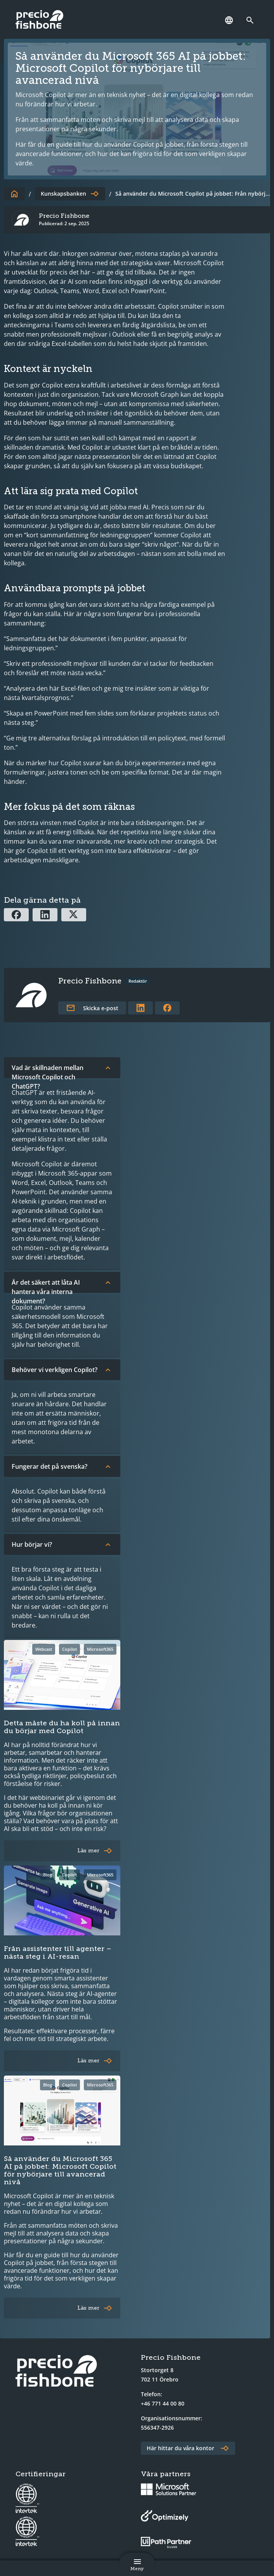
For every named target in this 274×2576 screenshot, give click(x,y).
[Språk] (229, 20)
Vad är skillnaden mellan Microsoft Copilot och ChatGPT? (62, 1070)
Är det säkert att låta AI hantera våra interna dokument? (62, 1285)
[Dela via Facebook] (16, 914)
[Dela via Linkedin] (45, 914)
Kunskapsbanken (63, 193)
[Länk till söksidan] (251, 20)
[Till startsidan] (14, 193)
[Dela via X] (73, 914)
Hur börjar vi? (62, 1544)
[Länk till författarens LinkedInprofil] (140, 1007)
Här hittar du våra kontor (180, 2448)
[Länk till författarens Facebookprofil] (167, 1007)
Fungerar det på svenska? (62, 1466)
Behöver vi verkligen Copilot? (62, 1369)
